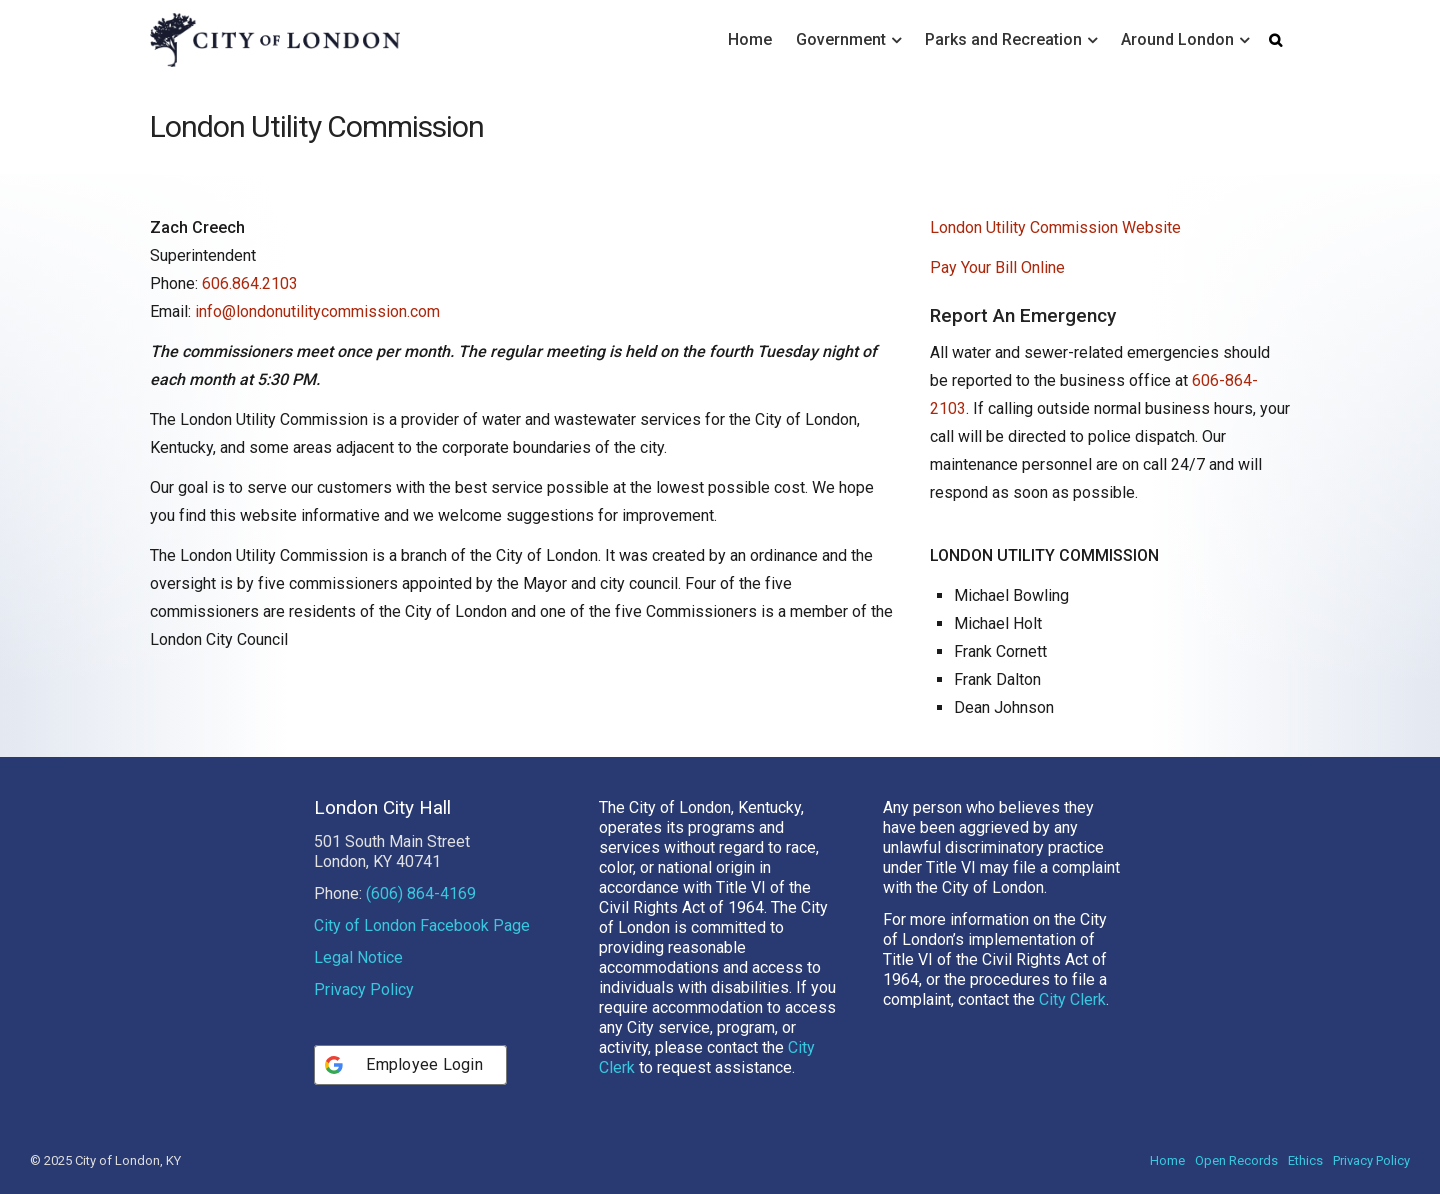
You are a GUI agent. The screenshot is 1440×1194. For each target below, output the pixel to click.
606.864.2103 (250, 283)
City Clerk (1072, 999)
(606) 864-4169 (421, 893)
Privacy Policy (364, 989)
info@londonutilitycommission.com (317, 311)
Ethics (1305, 1160)
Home (750, 39)
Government (841, 39)
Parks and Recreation (1003, 39)
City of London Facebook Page (422, 925)
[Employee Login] (410, 1065)
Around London (1177, 39)
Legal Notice (358, 957)
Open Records (1236, 1160)
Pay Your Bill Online (997, 267)
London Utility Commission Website (1055, 227)
